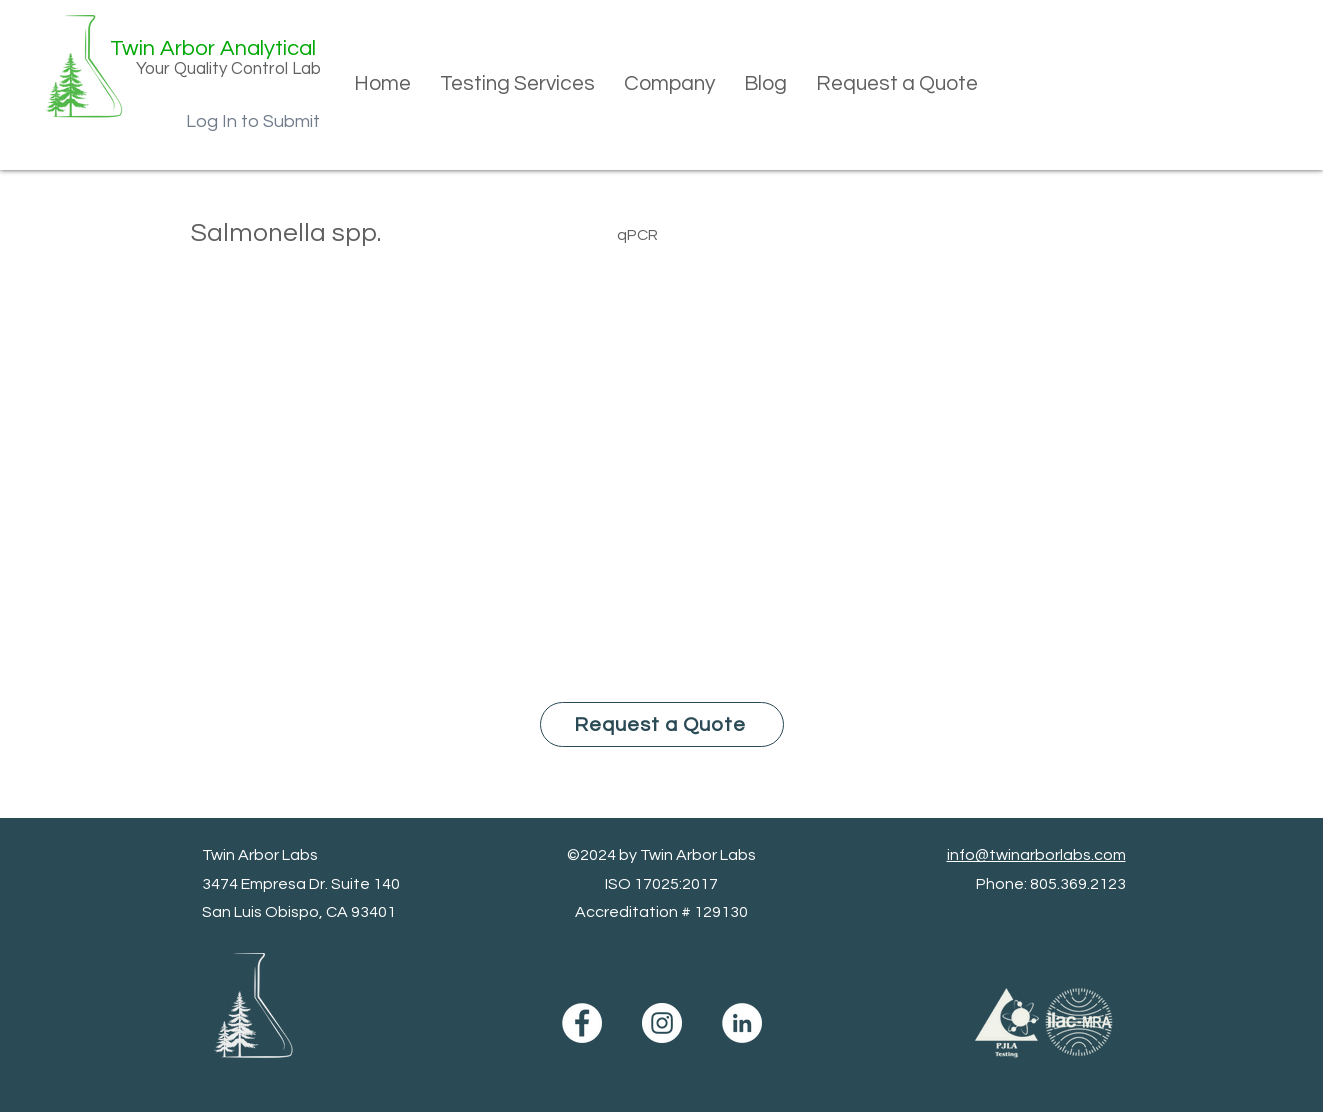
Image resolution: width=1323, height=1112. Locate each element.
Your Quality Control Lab (228, 69)
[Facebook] (582, 1023)
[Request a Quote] (662, 724)
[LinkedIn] (742, 1023)
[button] (517, 84)
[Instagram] (662, 1023)
